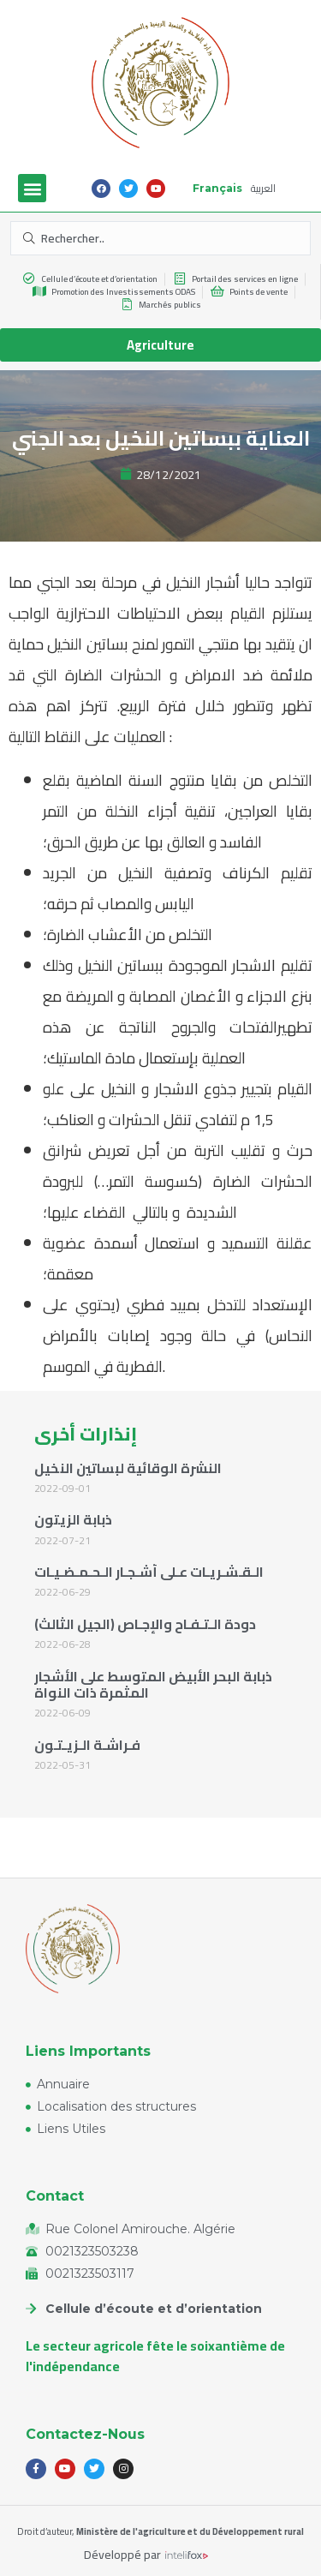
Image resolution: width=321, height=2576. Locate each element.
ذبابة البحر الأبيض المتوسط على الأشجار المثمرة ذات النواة (153, 1684)
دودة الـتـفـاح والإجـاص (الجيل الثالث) (145, 1624)
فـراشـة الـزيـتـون (87, 1745)
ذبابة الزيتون (73, 1519)
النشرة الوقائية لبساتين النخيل (128, 1468)
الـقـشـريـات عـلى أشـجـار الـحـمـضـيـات (149, 1572)
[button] (32, 188)
